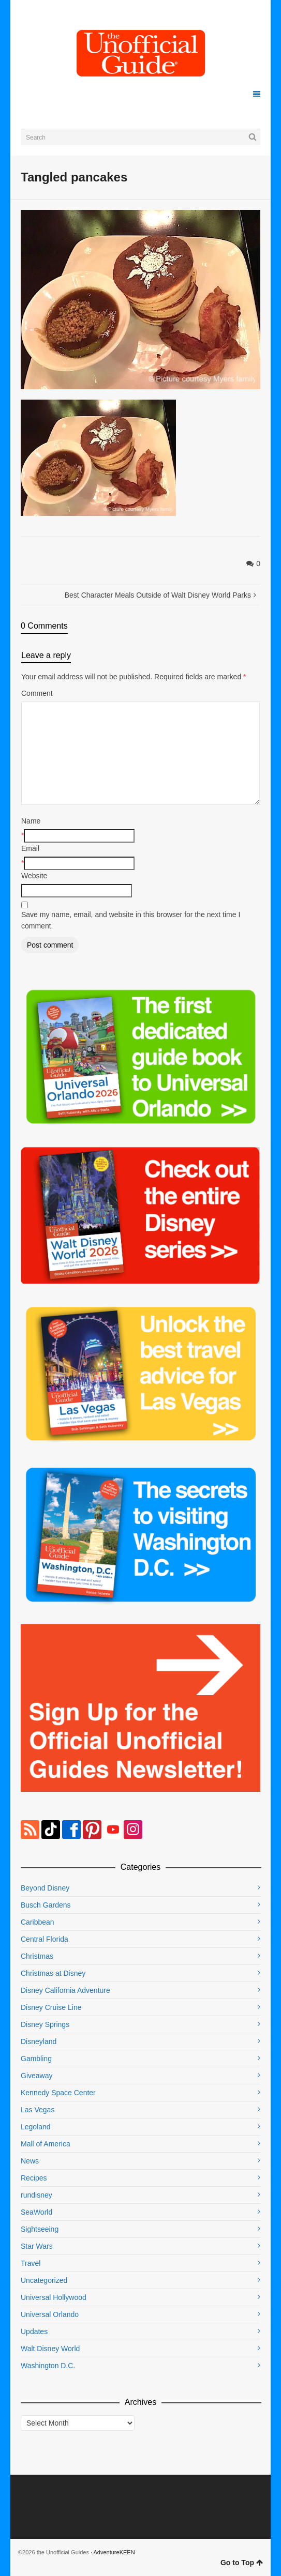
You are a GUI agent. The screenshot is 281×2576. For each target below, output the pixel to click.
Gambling (36, 2058)
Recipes (34, 2178)
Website (34, 876)
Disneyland (38, 2041)
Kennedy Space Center (58, 2093)
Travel (30, 2263)
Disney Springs (45, 2024)
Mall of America (45, 2144)
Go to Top (241, 2562)
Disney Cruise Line (51, 2007)
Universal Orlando (50, 2314)
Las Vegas (37, 2110)
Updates (34, 2331)
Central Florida (44, 1939)
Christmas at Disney (53, 1973)
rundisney (36, 2195)
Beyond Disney (45, 1888)
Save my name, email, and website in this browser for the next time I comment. (130, 920)
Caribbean (37, 1922)
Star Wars (37, 2246)
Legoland (36, 2127)
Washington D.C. (48, 2365)
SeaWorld (36, 2212)
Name (30, 821)
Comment (37, 693)
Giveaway (36, 2075)
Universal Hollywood (53, 2297)
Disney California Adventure (65, 1990)
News (30, 2161)
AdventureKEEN (114, 2552)
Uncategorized (44, 2280)
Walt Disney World (50, 2348)
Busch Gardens (46, 1905)
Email (30, 848)
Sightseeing (39, 2229)
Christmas (37, 1956)
